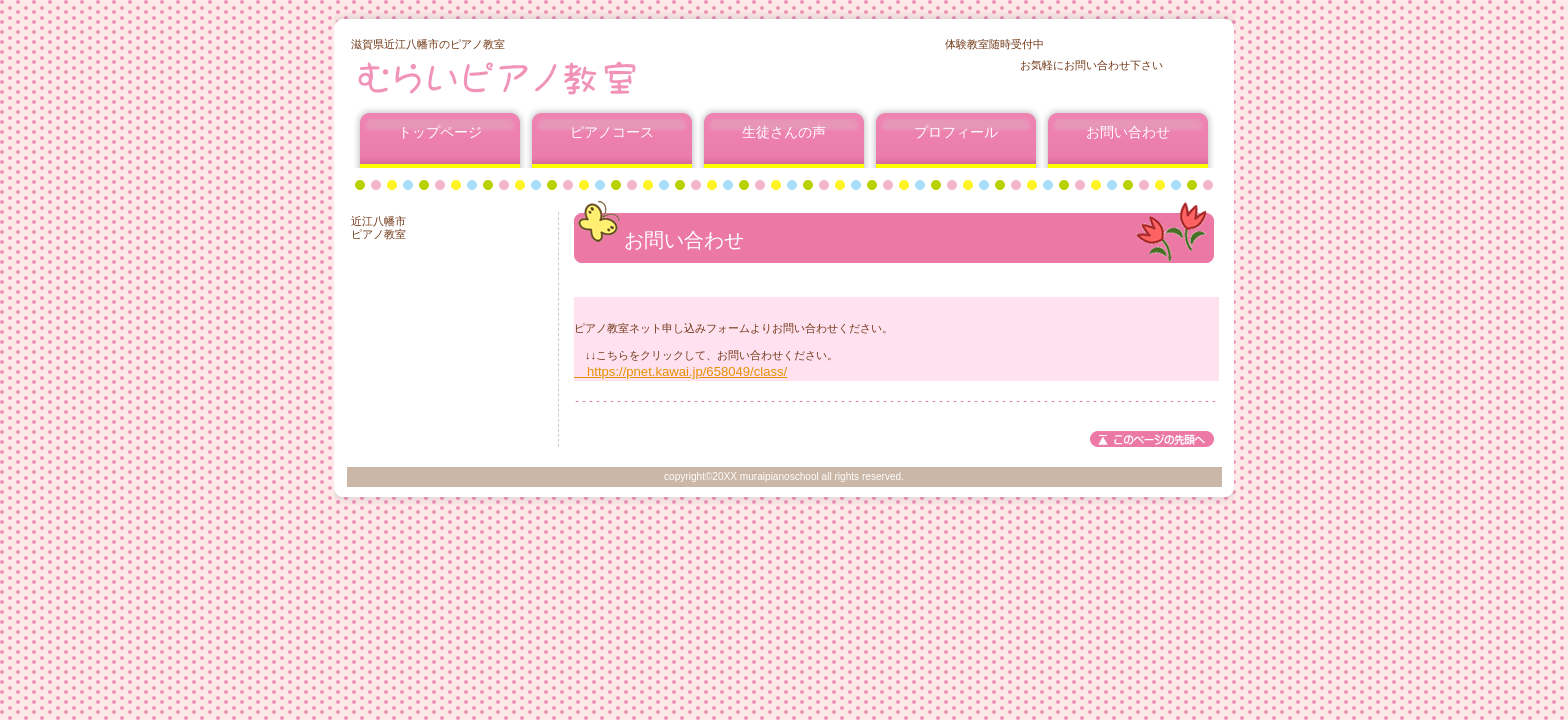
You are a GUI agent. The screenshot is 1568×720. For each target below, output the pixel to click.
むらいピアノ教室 (592, 77)
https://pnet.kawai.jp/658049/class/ (680, 371)
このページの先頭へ (1152, 439)
